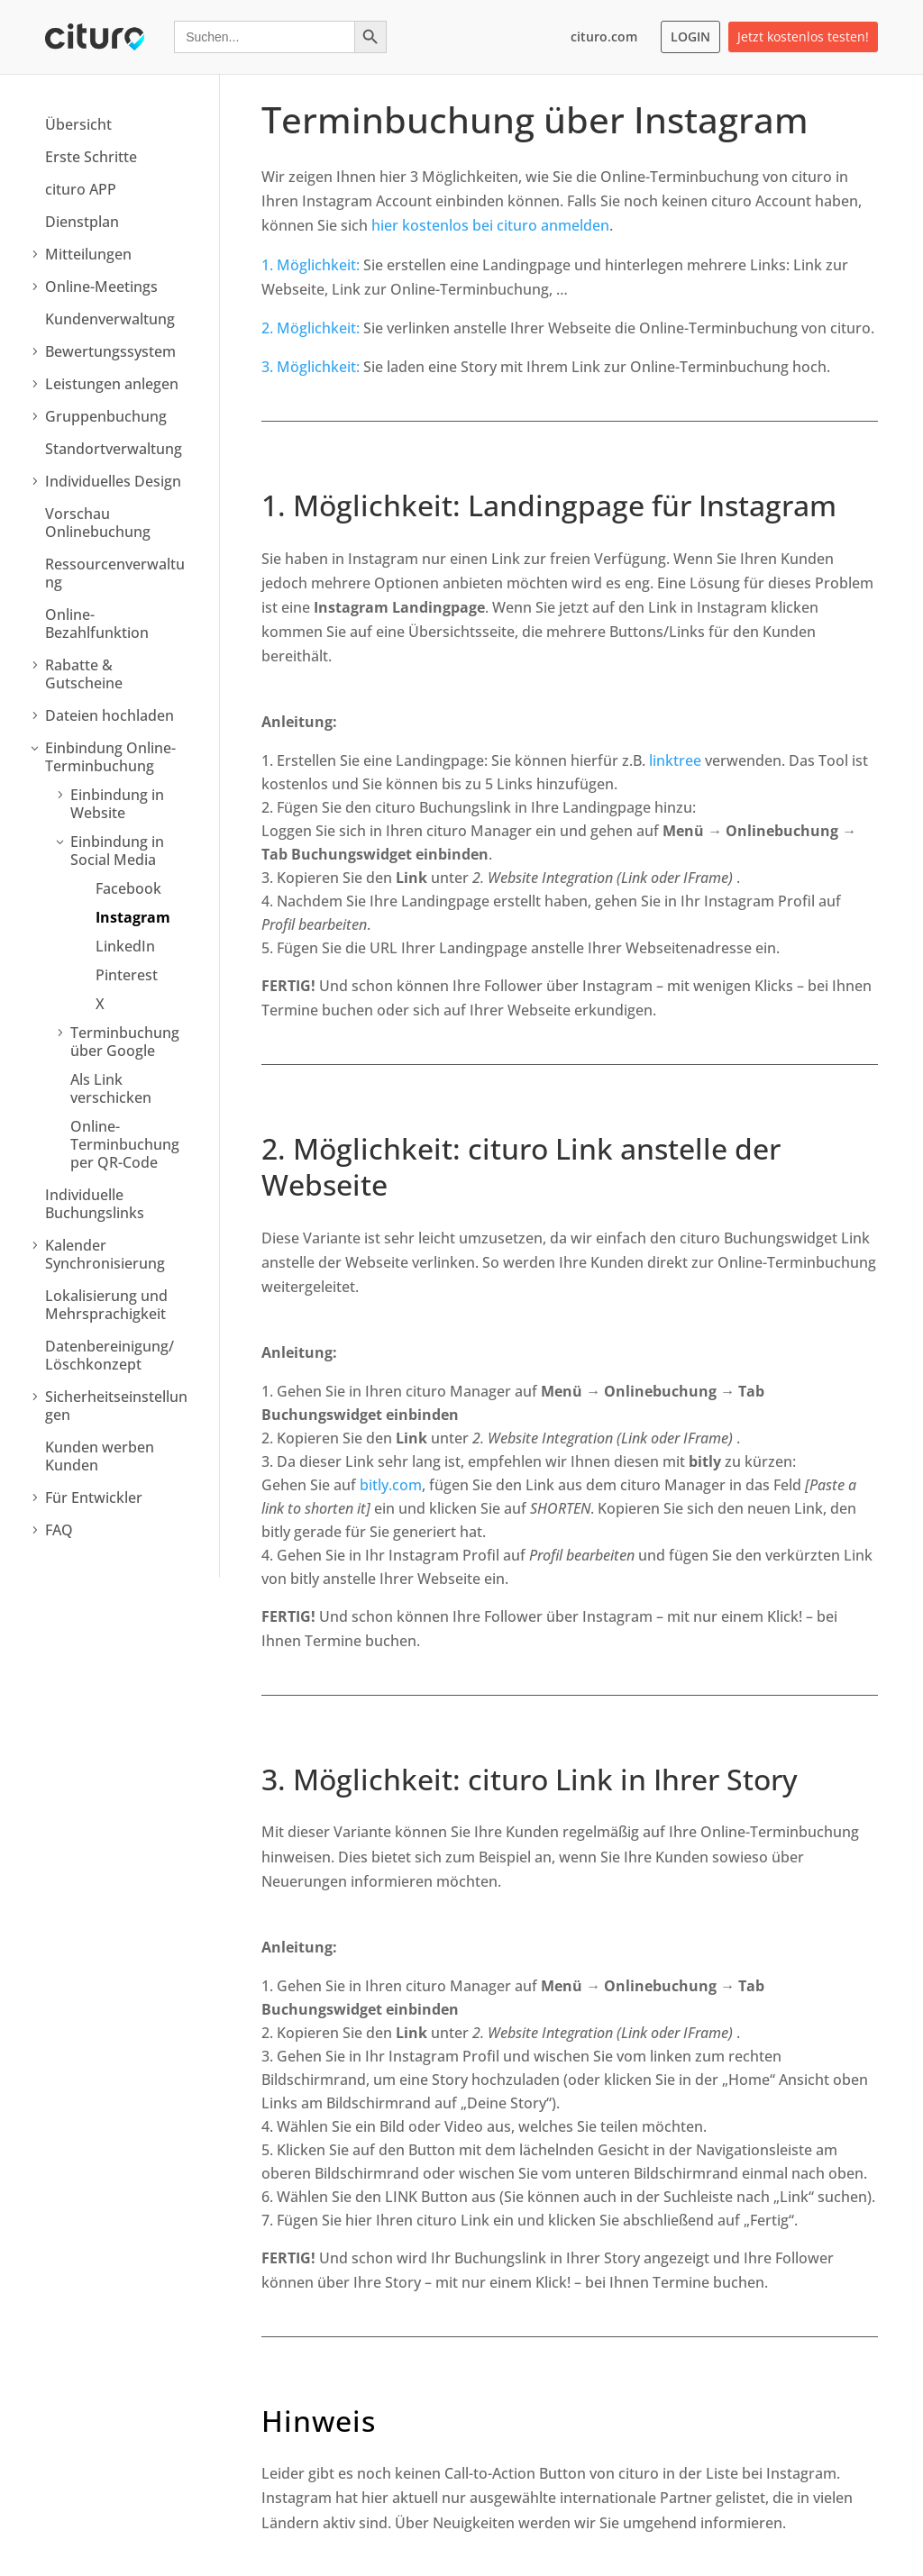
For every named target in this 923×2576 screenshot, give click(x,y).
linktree (675, 760)
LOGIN (690, 36)
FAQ (59, 1530)
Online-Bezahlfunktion (97, 623)
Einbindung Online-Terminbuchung (110, 757)
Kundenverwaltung (110, 319)
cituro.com (604, 36)
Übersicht (78, 124)
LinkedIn (125, 946)
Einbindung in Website (117, 804)
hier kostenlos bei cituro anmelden (490, 225)
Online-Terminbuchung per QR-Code (124, 1144)
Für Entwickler (93, 1497)
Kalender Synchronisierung (105, 1254)
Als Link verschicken (110, 1088)
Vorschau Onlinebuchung (98, 523)
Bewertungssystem (110, 351)
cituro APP (80, 189)
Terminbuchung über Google (124, 1041)
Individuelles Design (113, 481)
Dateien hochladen (109, 715)
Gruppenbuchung (106, 416)
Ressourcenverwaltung (115, 573)
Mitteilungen (88, 254)
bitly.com (391, 1485)
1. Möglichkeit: (310, 265)
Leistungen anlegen (111, 384)
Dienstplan (82, 222)
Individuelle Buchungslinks (94, 1204)
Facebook (128, 888)
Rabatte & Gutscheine (84, 674)
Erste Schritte (91, 157)
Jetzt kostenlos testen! (803, 36)
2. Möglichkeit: (310, 328)
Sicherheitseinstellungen (116, 1406)
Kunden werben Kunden (99, 1456)
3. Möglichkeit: (310, 367)
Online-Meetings (101, 286)
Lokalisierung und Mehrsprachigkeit (106, 1305)
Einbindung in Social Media (117, 850)
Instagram (133, 917)
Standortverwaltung (113, 449)
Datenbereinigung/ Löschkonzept (109, 1355)
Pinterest (127, 975)
